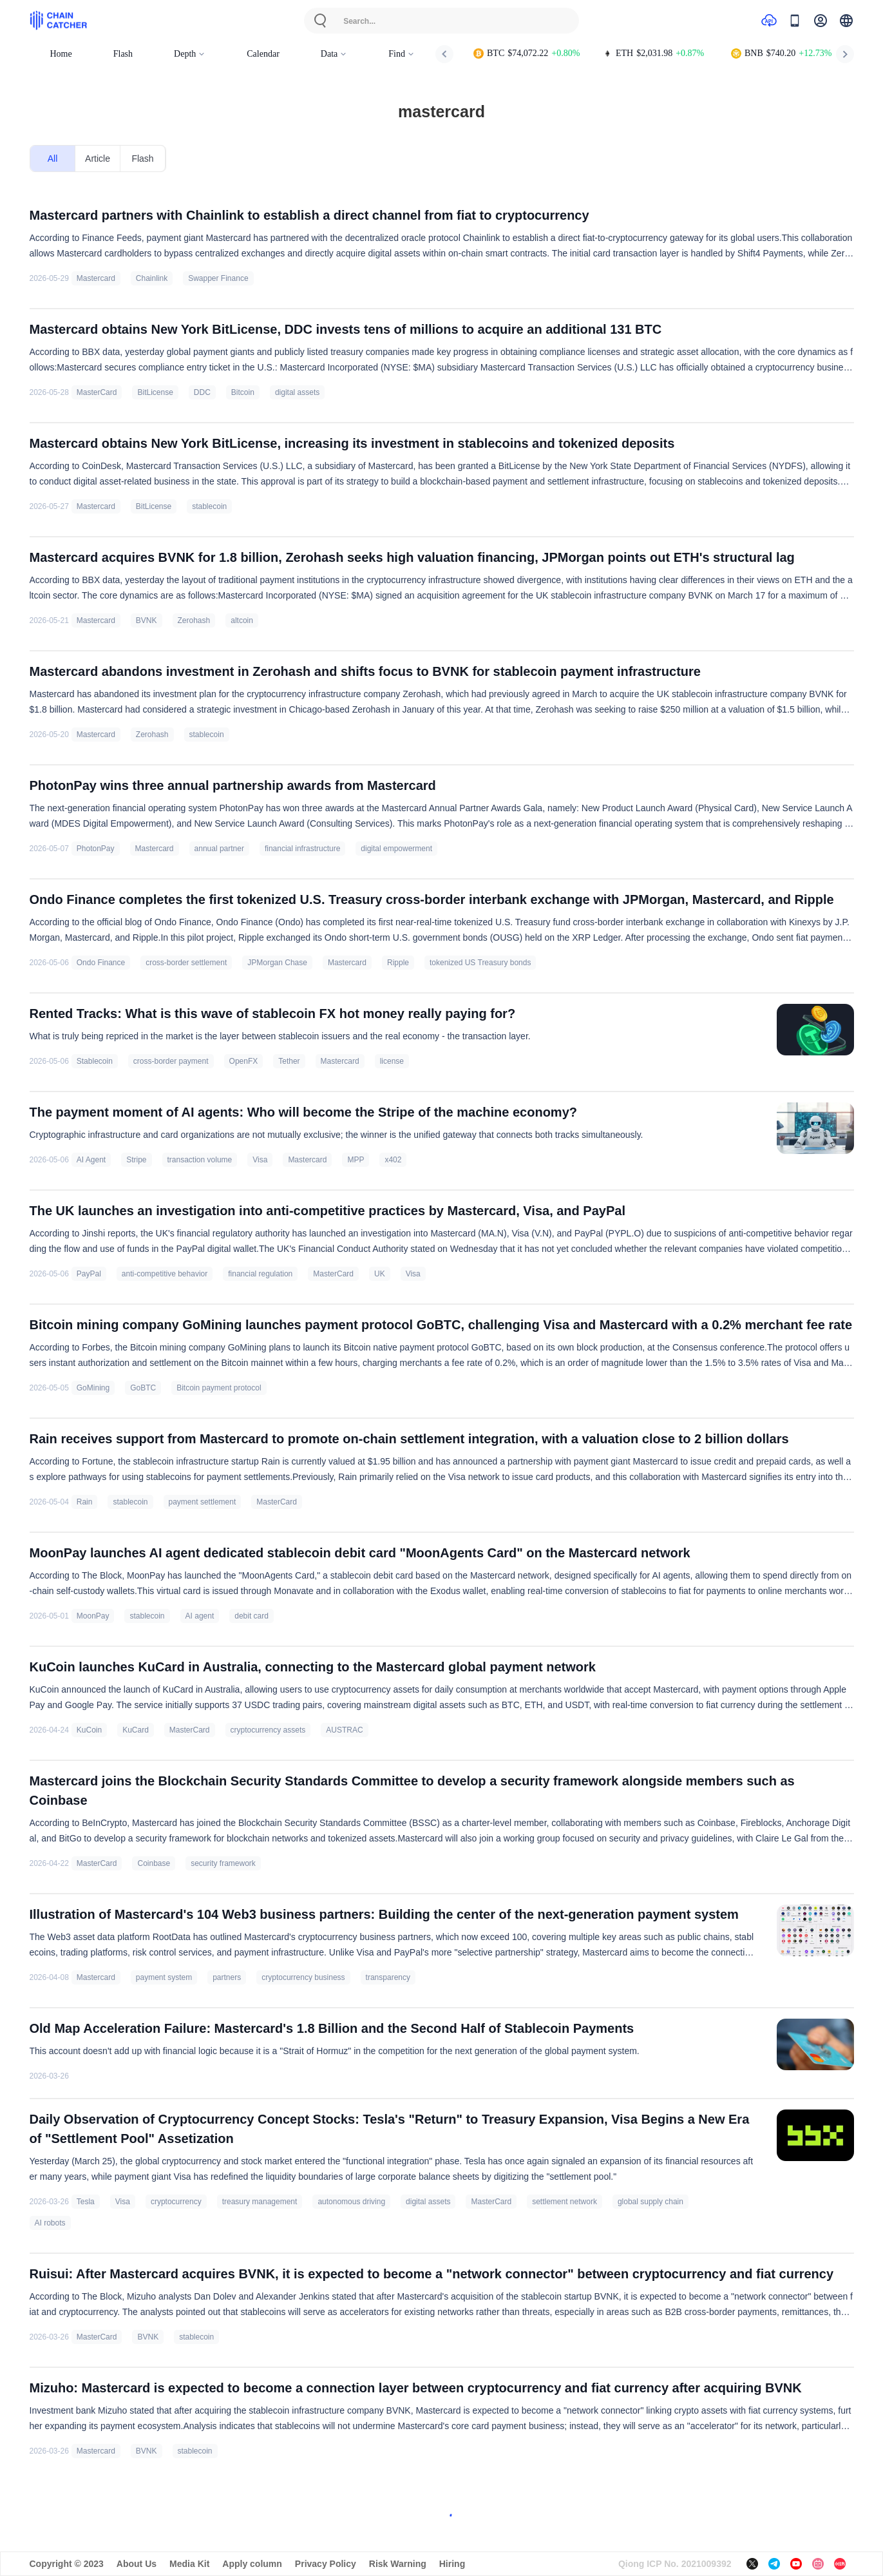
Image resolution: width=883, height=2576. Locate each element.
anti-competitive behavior (164, 1273)
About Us (137, 2564)
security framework (223, 1863)
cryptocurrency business (303, 1977)
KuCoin (89, 1730)
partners (227, 1977)
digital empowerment (396, 848)
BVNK (146, 620)
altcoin (242, 620)
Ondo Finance (101, 962)
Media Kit (189, 2564)
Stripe (136, 1159)
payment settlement (202, 1501)
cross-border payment (171, 1061)
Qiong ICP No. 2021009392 (675, 2564)
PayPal (89, 1273)
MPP (355, 1159)
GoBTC (143, 1387)
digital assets (297, 392)
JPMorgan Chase (277, 962)
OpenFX (243, 1061)
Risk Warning (397, 2564)
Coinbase (153, 1863)
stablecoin (209, 506)
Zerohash (194, 620)
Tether (288, 1061)
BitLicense (155, 392)
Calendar (263, 54)
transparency (388, 1977)
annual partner (219, 848)
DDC (202, 392)
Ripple (398, 962)
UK (379, 1273)
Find (401, 54)
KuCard (135, 1730)
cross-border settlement (186, 962)
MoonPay (93, 1615)
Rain (85, 1501)
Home (61, 54)
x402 (393, 1159)
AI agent (199, 1615)
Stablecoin (95, 1061)
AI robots (50, 2222)
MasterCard (97, 392)
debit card (251, 1615)
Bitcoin (242, 392)
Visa (259, 1159)
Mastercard (96, 278)
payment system (164, 1977)
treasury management (260, 2201)
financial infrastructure (302, 848)
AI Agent (91, 1159)
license (392, 1061)
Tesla (86, 2201)
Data (334, 54)
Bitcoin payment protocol (218, 1387)
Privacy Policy (325, 2564)
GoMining (93, 1387)
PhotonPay (96, 848)
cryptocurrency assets (268, 1730)
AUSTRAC (344, 1730)
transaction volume (200, 1159)
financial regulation (260, 1273)
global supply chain (650, 2201)
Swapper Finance (218, 278)
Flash (123, 54)
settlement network (564, 2201)
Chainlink (151, 278)
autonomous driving (351, 2201)
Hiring (452, 2564)
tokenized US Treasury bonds (480, 962)
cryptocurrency (176, 2201)
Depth (189, 54)
